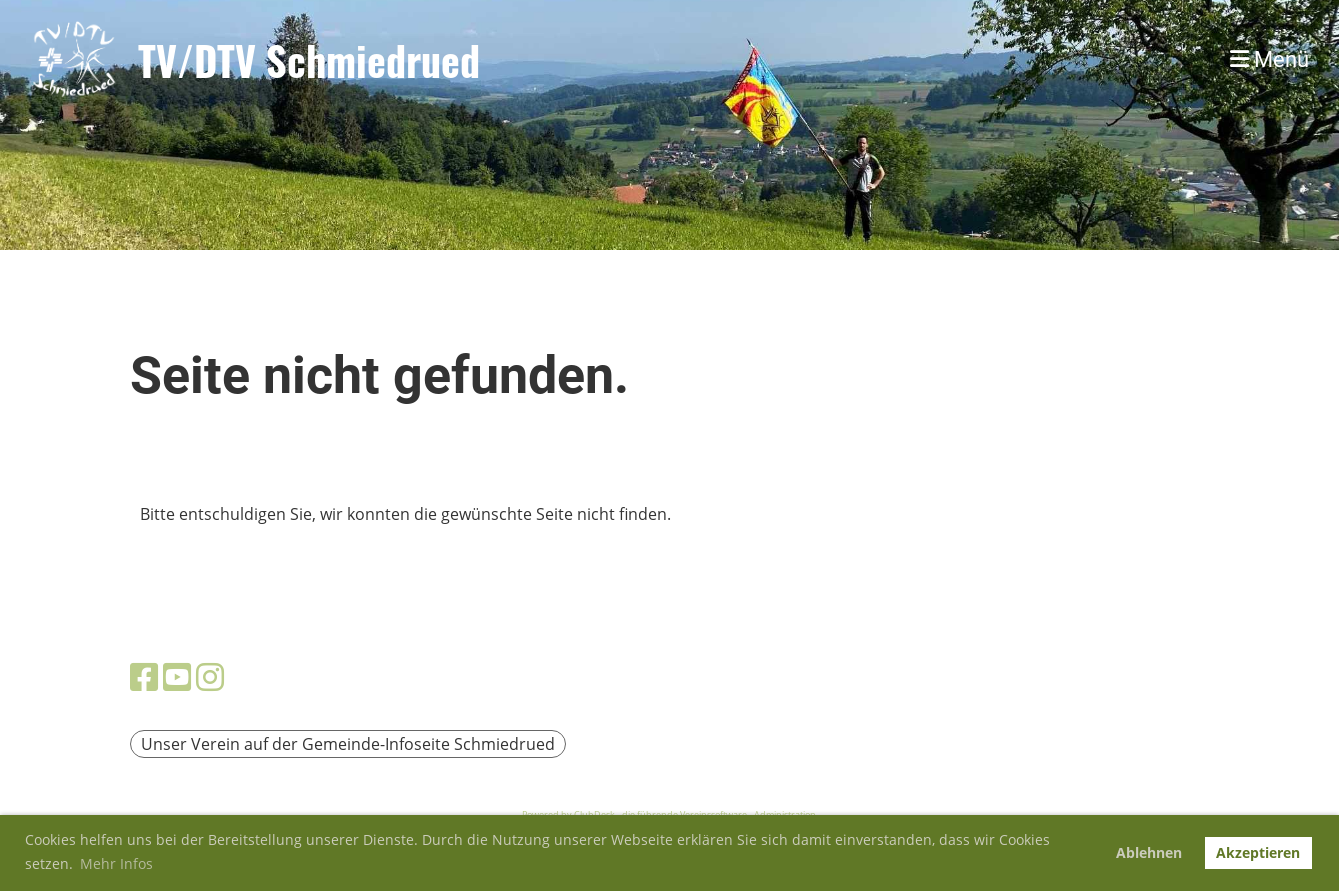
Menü (1269, 59)
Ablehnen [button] (1149, 852)
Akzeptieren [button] (1258, 852)
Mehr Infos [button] (116, 863)
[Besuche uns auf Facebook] (144, 676)
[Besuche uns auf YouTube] (177, 676)
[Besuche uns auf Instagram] (210, 676)
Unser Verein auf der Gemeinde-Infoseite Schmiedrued (348, 744)
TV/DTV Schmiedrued (309, 60)
